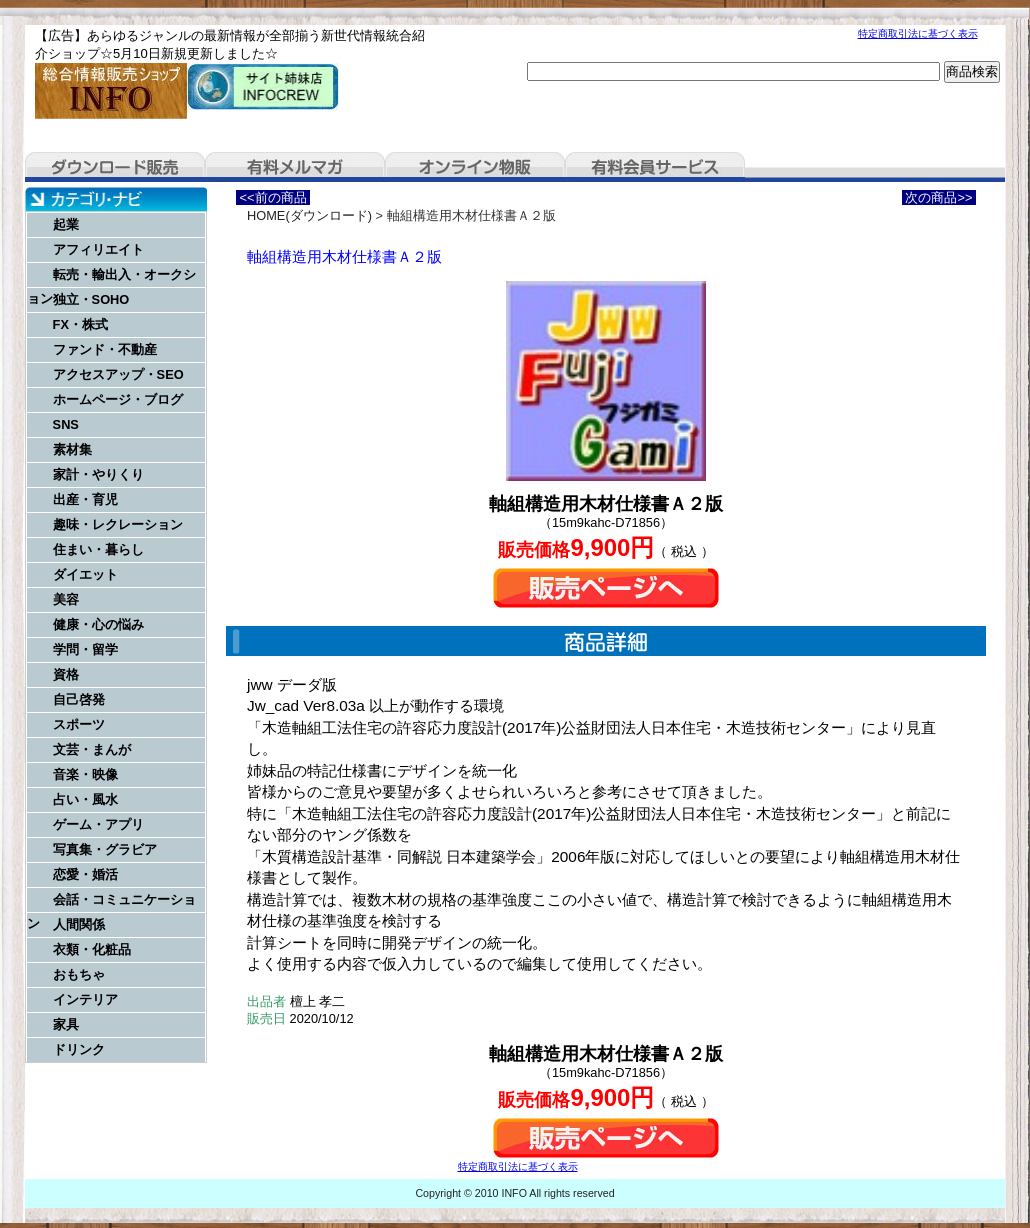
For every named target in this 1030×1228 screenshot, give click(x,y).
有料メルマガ (295, 167)
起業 (66, 224)
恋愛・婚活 (85, 874)
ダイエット (85, 574)
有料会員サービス (655, 167)
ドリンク (79, 1049)
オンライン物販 (475, 167)
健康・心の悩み (98, 624)
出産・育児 (85, 499)
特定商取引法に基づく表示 (918, 33)
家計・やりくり (98, 474)
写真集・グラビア (105, 849)
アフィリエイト (98, 249)
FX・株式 (80, 324)
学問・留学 (85, 649)
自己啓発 (79, 699)
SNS (66, 424)
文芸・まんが (92, 749)
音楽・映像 (85, 774)
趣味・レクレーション (118, 524)
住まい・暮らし (98, 549)
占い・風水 (85, 799)
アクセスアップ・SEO (118, 374)
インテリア (85, 999)
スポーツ (79, 724)
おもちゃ (79, 974)
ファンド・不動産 (105, 349)
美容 (66, 599)
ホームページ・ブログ (118, 399)
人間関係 (79, 924)
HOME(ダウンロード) (309, 215)
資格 (66, 674)
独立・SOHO (91, 299)
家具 (66, 1024)
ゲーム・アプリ (98, 824)
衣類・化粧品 (92, 949)
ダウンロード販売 (115, 167)
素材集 (72, 449)
